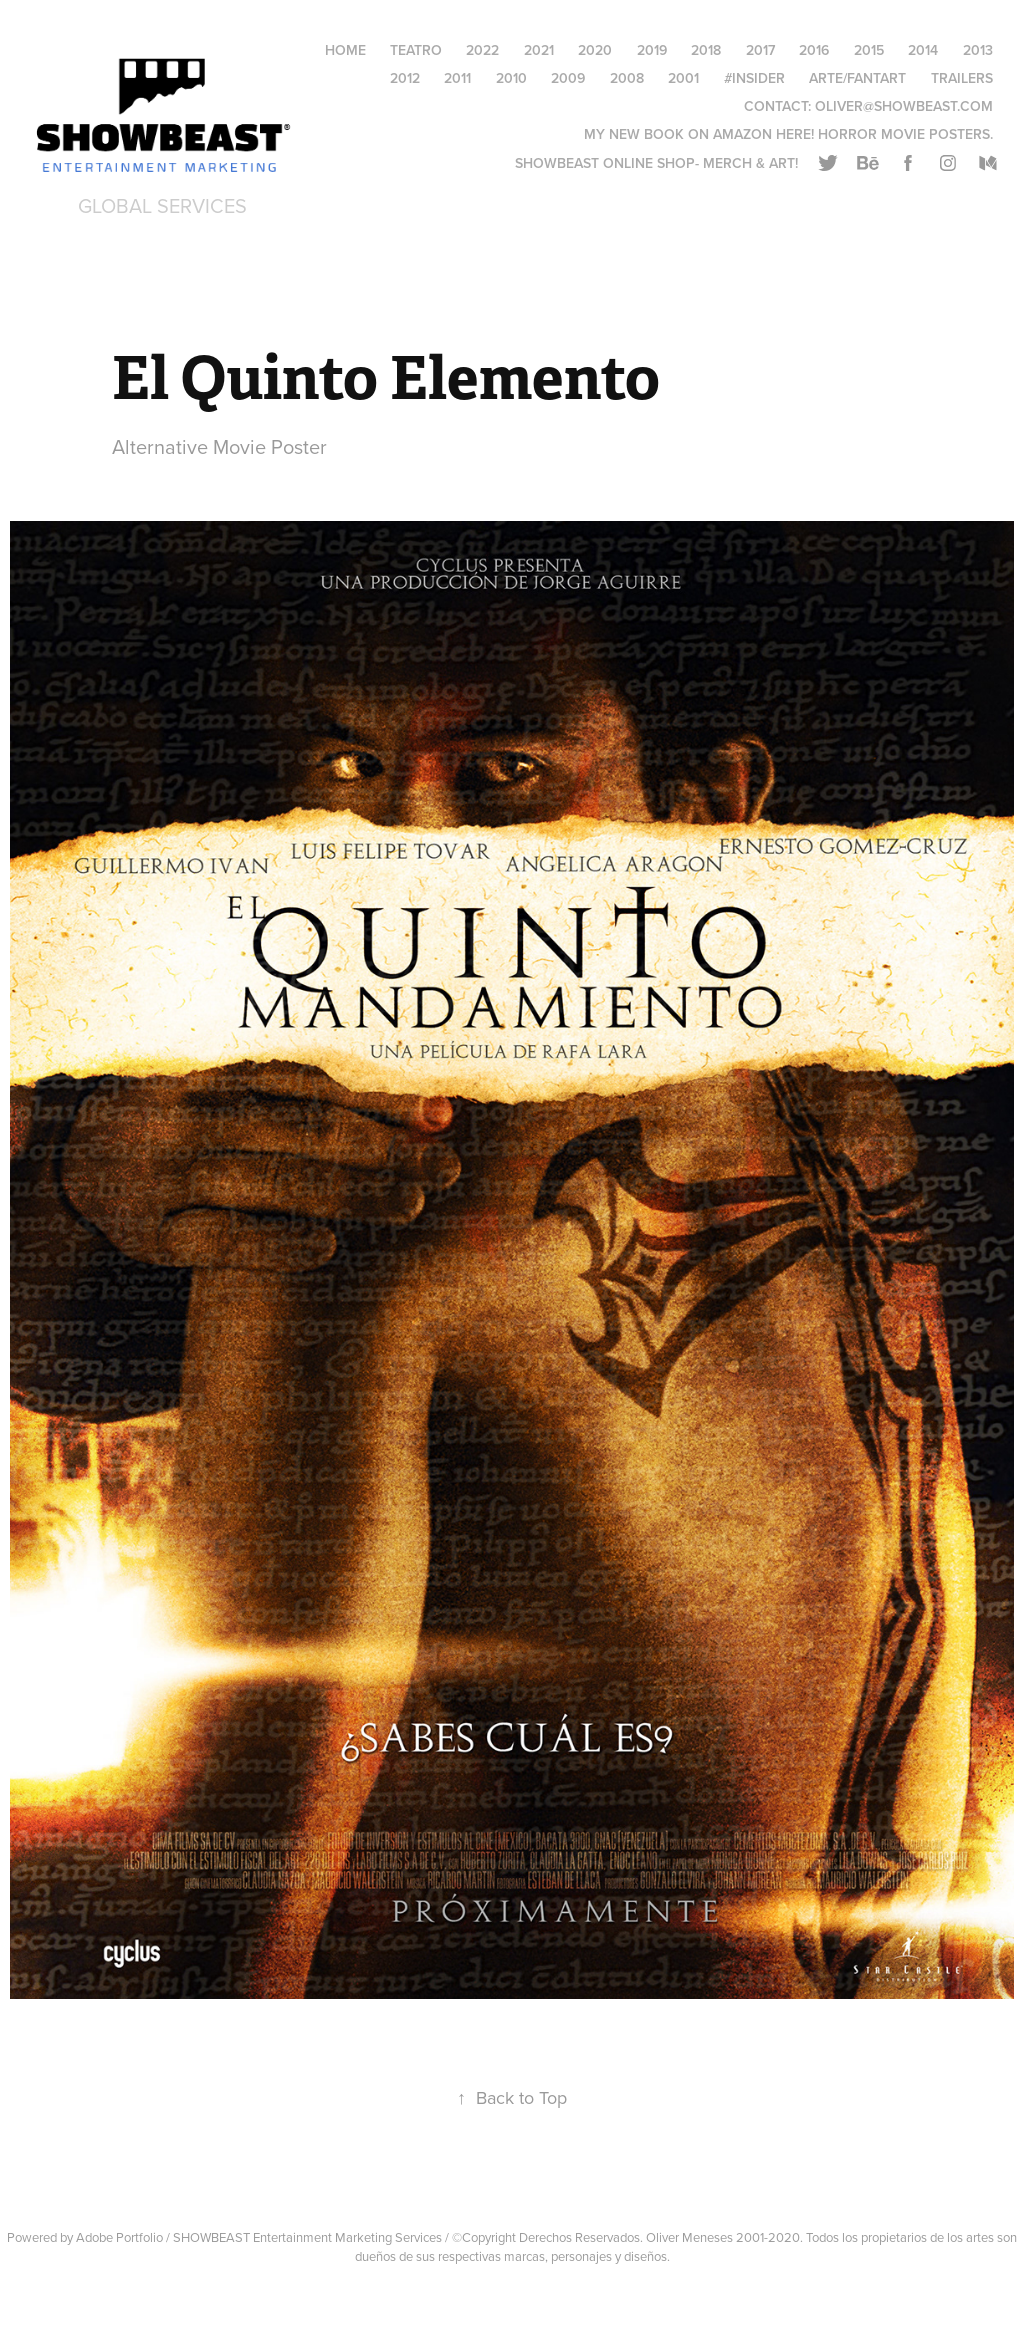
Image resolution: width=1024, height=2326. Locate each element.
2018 (706, 50)
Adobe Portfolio (119, 2237)
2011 (457, 78)
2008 (627, 78)
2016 (814, 50)
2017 (760, 50)
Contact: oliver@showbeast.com (868, 106)
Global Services (162, 205)
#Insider (754, 78)
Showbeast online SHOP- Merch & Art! (656, 163)
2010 (511, 78)
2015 (869, 50)
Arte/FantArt (857, 78)
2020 (595, 50)
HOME (345, 50)
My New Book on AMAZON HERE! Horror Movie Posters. (788, 134)
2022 (482, 50)
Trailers (962, 78)
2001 (683, 78)
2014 (923, 50)
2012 (405, 78)
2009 (568, 78)
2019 (652, 50)
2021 (539, 50)
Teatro (416, 50)
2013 (978, 50)
